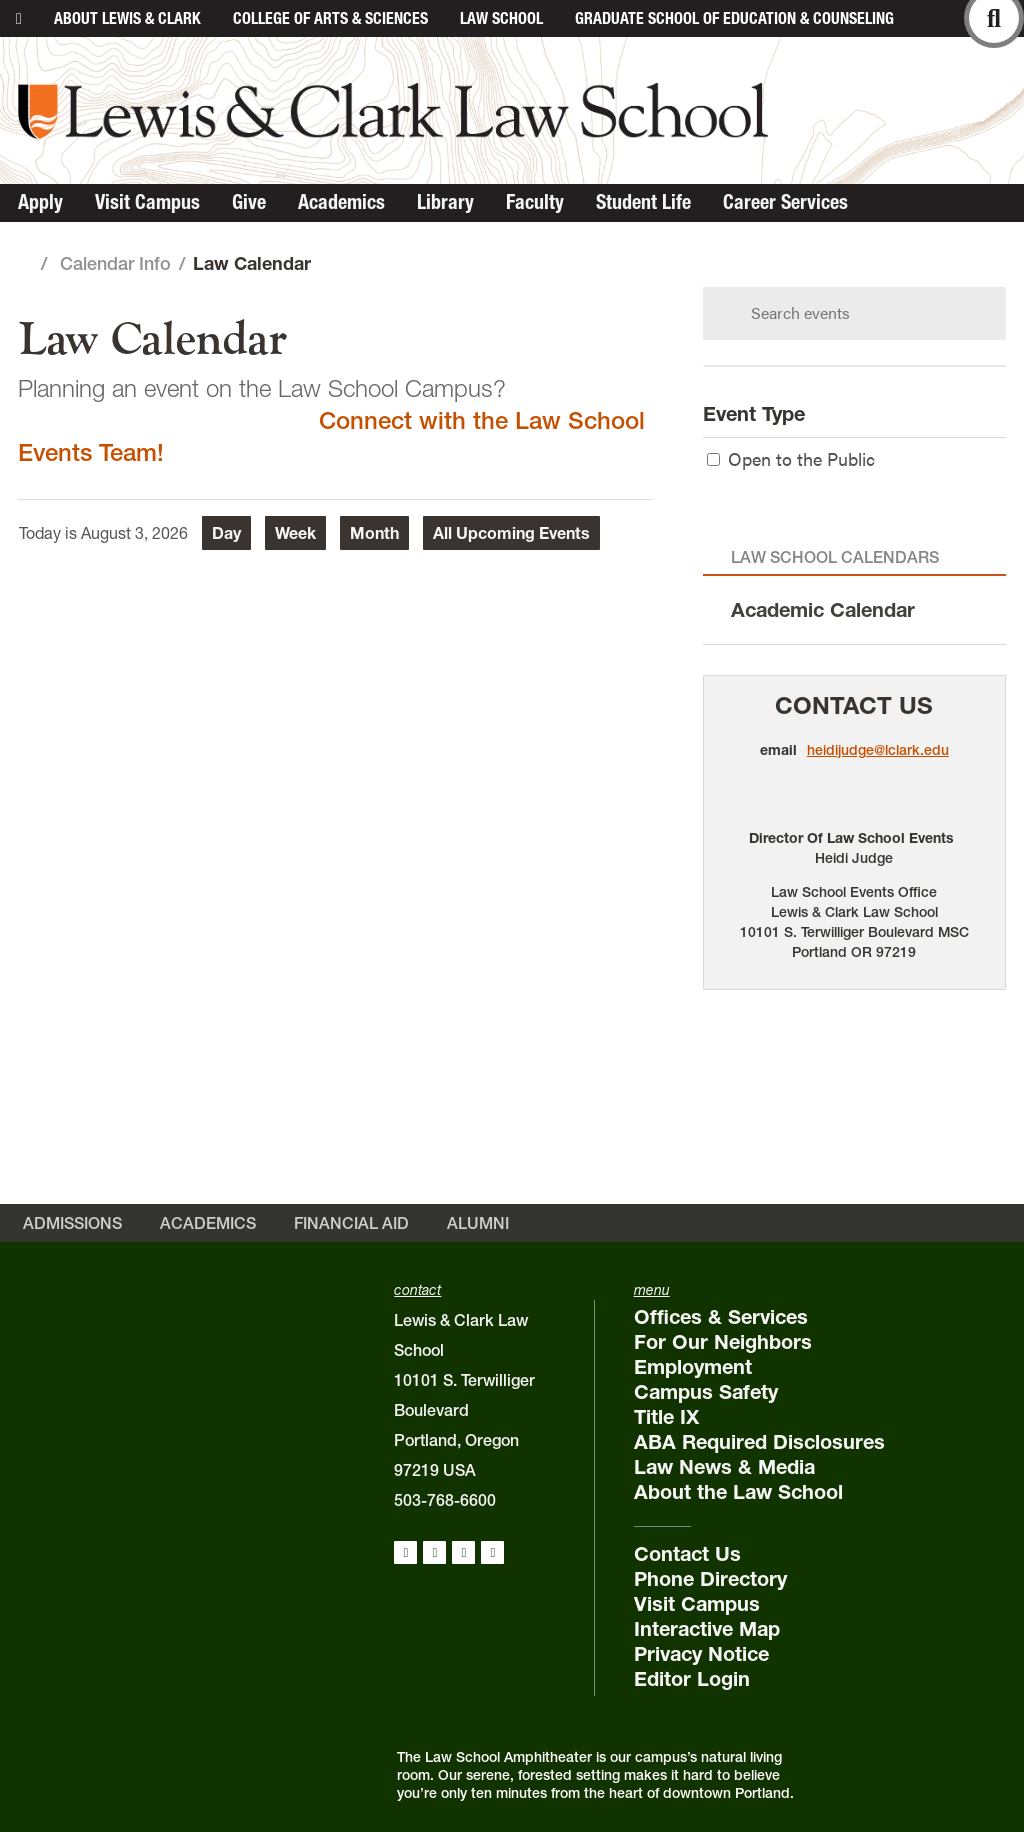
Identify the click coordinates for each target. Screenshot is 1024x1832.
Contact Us (854, 705)
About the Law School (738, 1492)
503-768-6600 (445, 1500)
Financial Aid (351, 1223)
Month (374, 533)
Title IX (666, 1417)
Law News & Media (724, 1467)
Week (295, 533)
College (330, 18)
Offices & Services (721, 1317)
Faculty (535, 202)
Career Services (785, 202)
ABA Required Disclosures (759, 1442)
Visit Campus (147, 202)
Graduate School (734, 18)
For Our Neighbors (723, 1342)
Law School (501, 18)
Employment (693, 1367)
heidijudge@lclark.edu (878, 750)
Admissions (72, 1223)
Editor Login (692, 1679)
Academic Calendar (823, 610)
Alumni (478, 1223)
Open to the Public (791, 458)
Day (226, 533)
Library (445, 202)
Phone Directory (710, 1579)
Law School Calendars (835, 557)
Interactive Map (707, 1629)
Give (249, 202)
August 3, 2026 (134, 533)
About (127, 18)
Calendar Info (115, 263)
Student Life (643, 202)
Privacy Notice (701, 1654)
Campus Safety (706, 1392)
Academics (341, 202)
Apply (40, 202)
